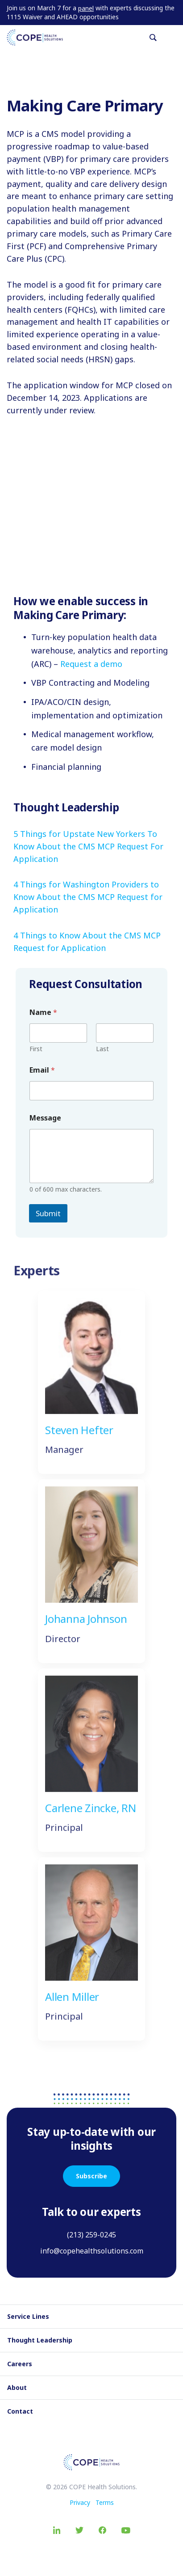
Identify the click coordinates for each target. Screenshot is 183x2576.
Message (45, 1118)
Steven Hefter (79, 1439)
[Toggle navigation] (172, 37)
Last (102, 1048)
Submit (48, 1213)
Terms (105, 2502)
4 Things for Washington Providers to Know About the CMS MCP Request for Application (87, 897)
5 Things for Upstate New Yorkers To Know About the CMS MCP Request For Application (88, 846)
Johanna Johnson (86, 1628)
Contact (20, 2411)
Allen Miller (72, 2006)
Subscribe (91, 2176)
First (35, 1048)
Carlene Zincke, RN (90, 1817)
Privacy (80, 2502)
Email (42, 1070)
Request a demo (91, 663)
